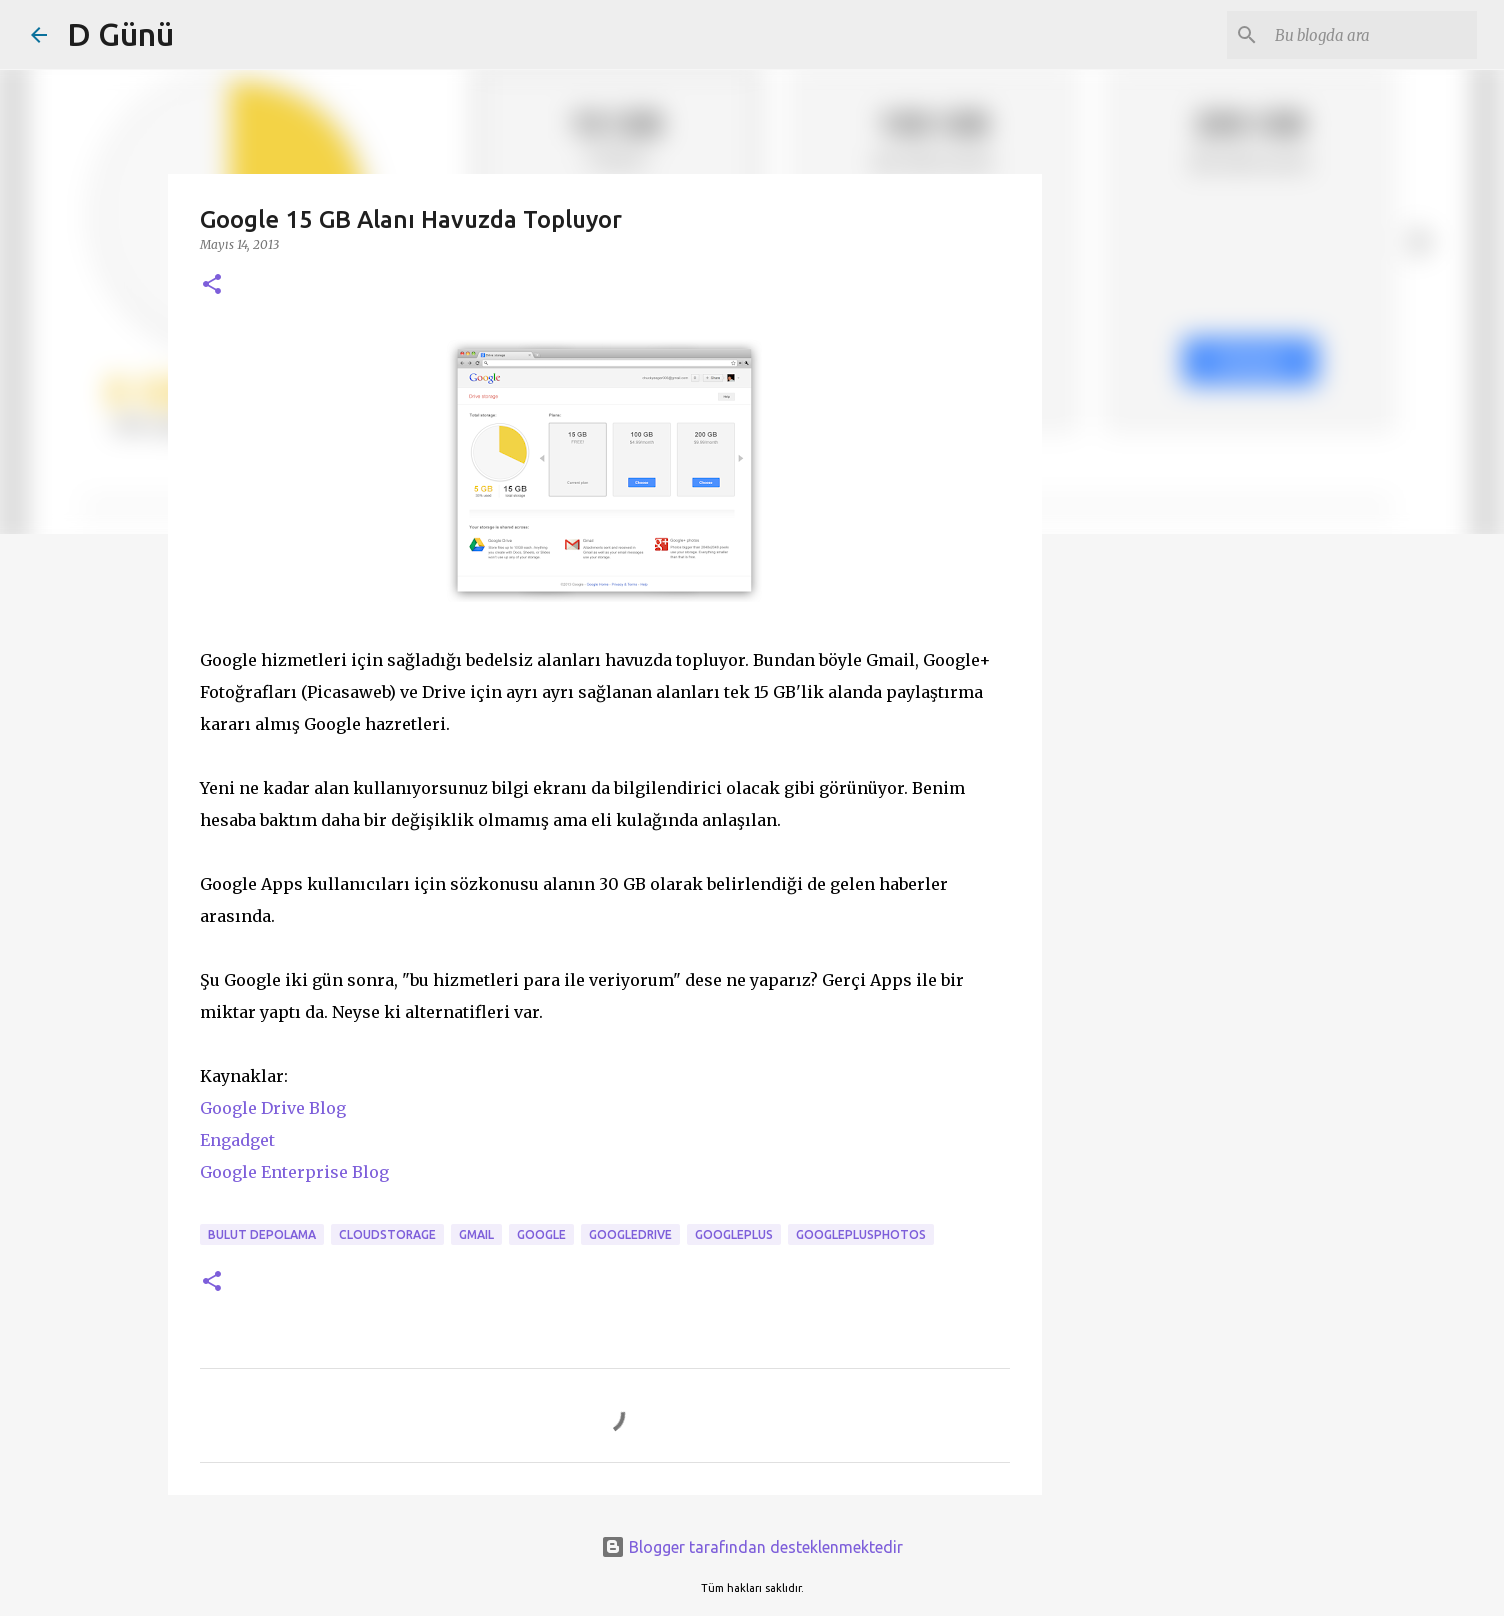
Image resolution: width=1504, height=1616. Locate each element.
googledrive (630, 1234)
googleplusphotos (861, 1234)
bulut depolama (262, 1234)
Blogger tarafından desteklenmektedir (752, 1547)
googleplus (734, 1234)
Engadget (237, 1140)
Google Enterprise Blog (294, 1172)
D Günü (120, 34)
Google (541, 1234)
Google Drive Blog (273, 1108)
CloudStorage (387, 1234)
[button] (212, 285)
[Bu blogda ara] (1372, 35)
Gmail (476, 1234)
